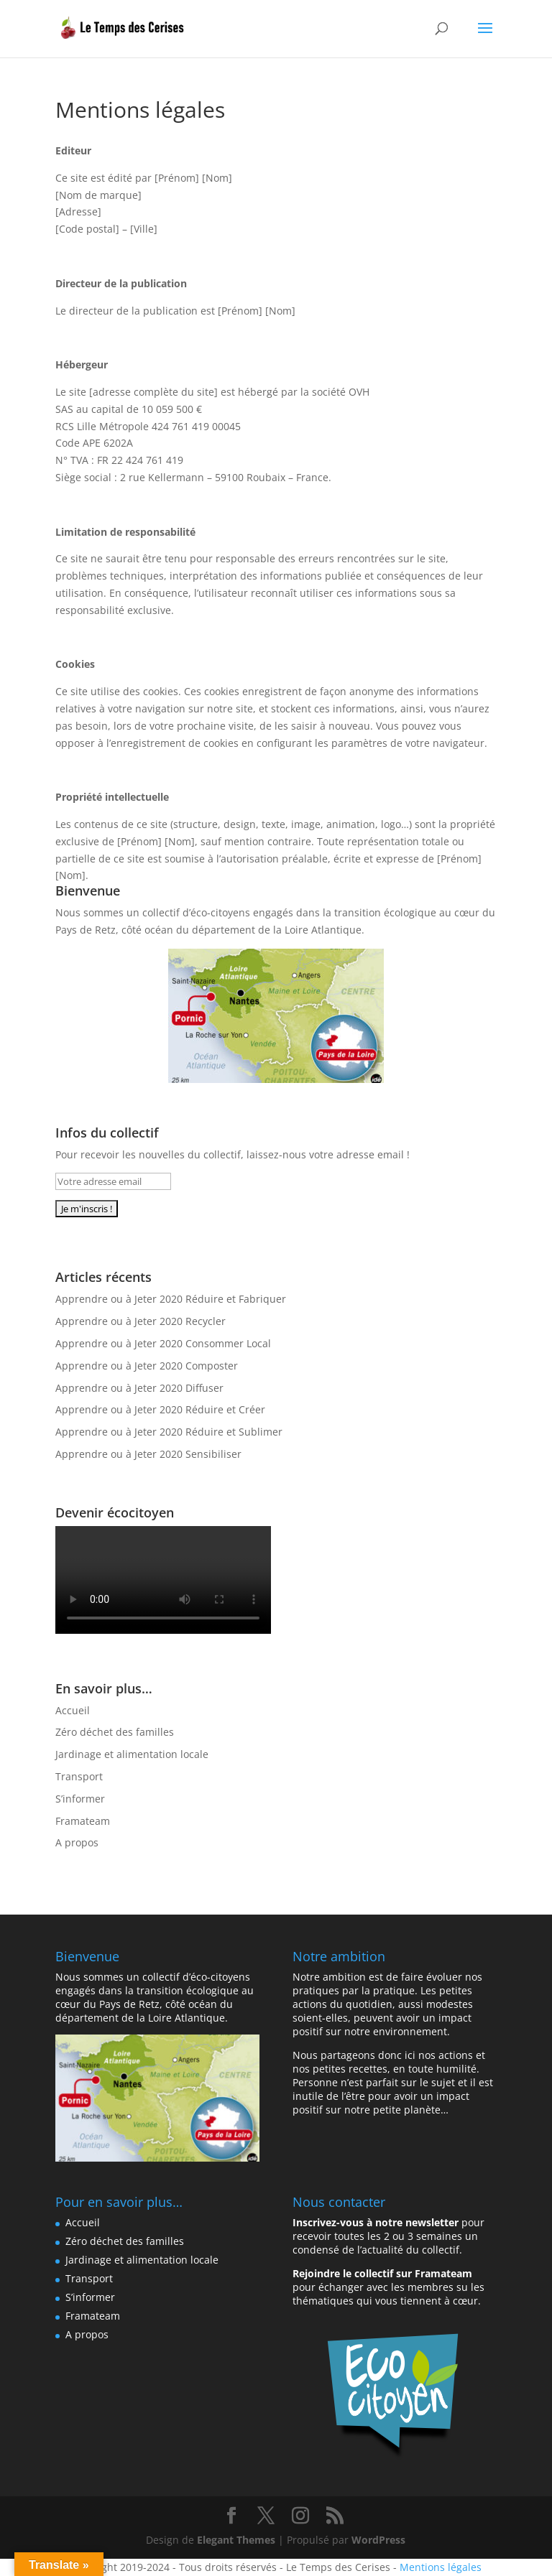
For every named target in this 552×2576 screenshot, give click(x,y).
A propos (76, 1842)
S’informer (80, 1798)
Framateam (82, 1821)
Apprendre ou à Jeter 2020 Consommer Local (163, 1343)
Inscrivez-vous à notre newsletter (376, 2222)
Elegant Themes (236, 2540)
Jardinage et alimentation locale (131, 1754)
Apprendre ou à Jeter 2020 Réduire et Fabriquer (170, 1299)
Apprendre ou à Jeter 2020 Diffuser (139, 1388)
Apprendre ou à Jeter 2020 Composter (146, 1365)
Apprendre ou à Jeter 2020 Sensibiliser (148, 1454)
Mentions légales (441, 2567)
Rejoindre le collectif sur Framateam (382, 2273)
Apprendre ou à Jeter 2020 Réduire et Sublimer (168, 1431)
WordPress (378, 2540)
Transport (79, 1776)
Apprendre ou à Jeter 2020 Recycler (140, 1321)
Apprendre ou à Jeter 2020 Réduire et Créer (160, 1409)
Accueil (72, 1710)
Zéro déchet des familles (114, 1732)
